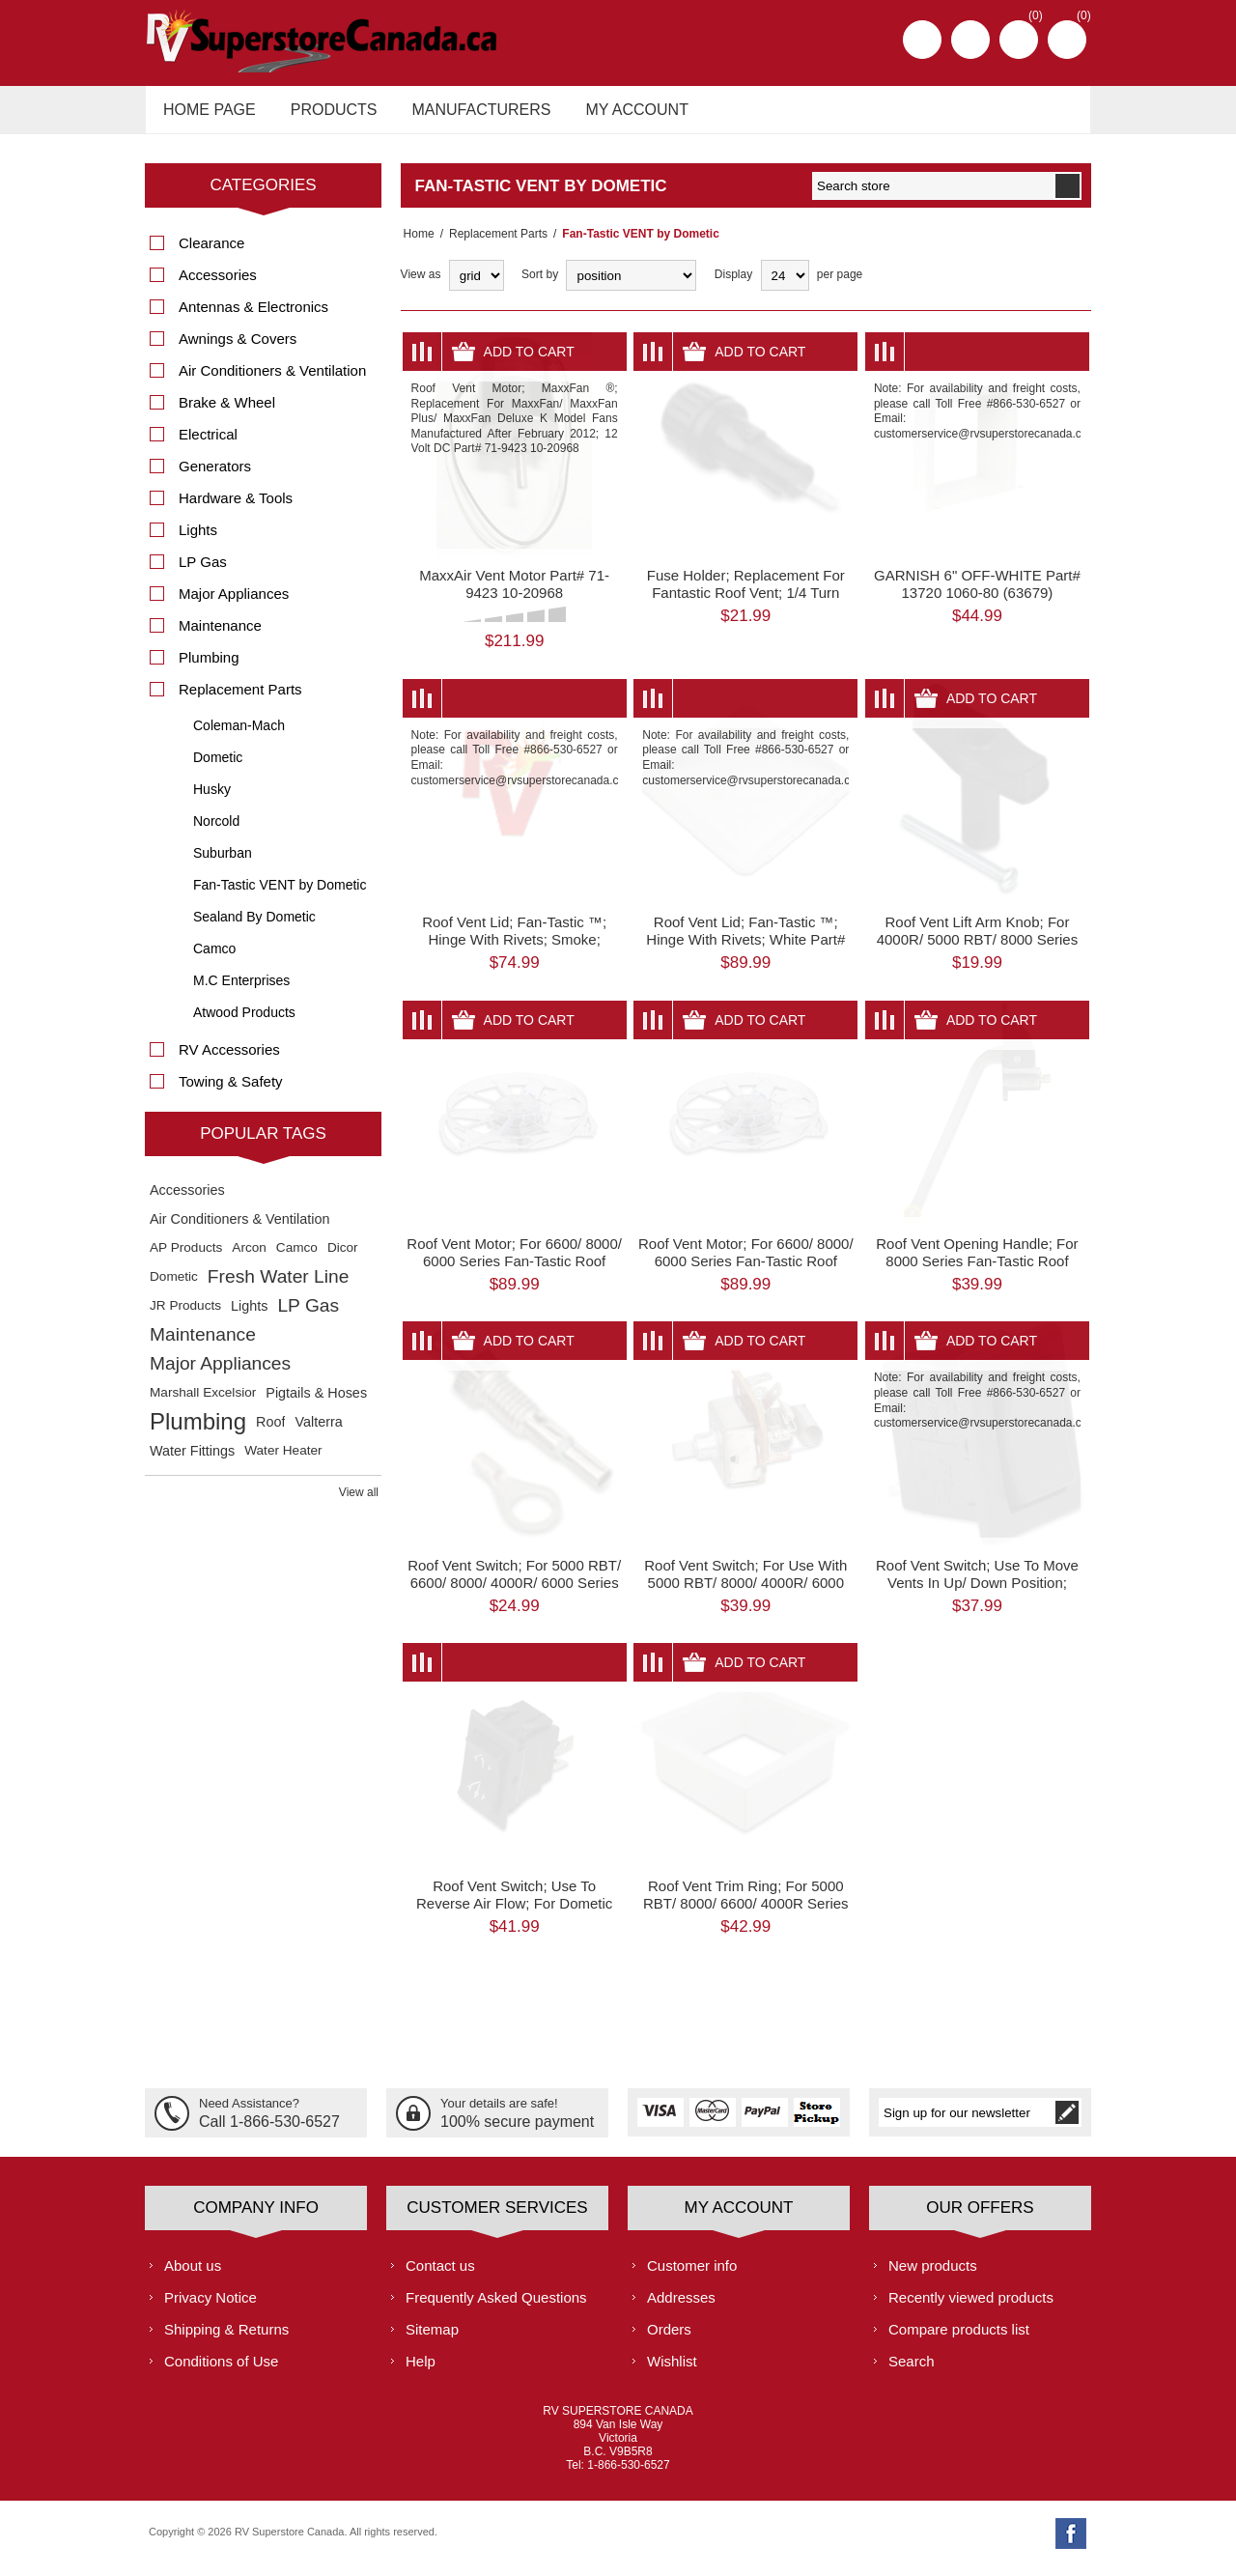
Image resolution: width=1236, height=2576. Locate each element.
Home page (206, 114)
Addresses (681, 2307)
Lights (198, 540)
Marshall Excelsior (203, 1403)
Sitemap (432, 2339)
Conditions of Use (221, 2371)
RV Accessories (229, 1060)
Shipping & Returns (226, 2339)
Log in (970, 39)
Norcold (216, 831)
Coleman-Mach (239, 736)
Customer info (692, 2275)
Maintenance (220, 636)
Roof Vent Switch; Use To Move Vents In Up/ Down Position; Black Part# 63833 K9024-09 (977, 1592)
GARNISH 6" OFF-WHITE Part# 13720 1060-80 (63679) (977, 594)
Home (416, 244)
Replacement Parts (492, 244)
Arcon (249, 1258)
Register (922, 39)
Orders (669, 2339)
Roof (270, 1432)
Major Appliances (234, 604)
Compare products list (958, 2339)
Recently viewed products (970, 2307)
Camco (214, 959)
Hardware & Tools (236, 508)
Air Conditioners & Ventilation (272, 381)
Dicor (342, 1258)
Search (911, 2371)
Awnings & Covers (237, 349)
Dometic (217, 768)
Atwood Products (244, 1023)
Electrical (208, 445)
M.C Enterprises (241, 991)
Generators (215, 476)
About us (192, 2275)
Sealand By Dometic (254, 927)
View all (359, 1503)
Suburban (222, 863)
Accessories (218, 285)
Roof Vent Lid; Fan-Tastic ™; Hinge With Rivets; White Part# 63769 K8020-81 (745, 950)
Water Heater (283, 1461)
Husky (212, 799)
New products (932, 2275)
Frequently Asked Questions (496, 2307)
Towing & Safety (231, 1092)
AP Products (186, 1258)
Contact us (440, 2275)
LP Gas (203, 572)
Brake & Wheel (227, 413)
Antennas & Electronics (253, 317)
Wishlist (672, 2371)
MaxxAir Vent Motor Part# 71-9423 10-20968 (514, 594)
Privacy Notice (210, 2307)
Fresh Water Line (278, 1287)
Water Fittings (192, 1461)
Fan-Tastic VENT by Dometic (279, 895)
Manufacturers (469, 114)
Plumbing (209, 668)
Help (420, 2371)
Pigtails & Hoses (316, 1403)
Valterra (318, 1432)
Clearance (211, 253)
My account (620, 114)
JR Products (185, 1316)
